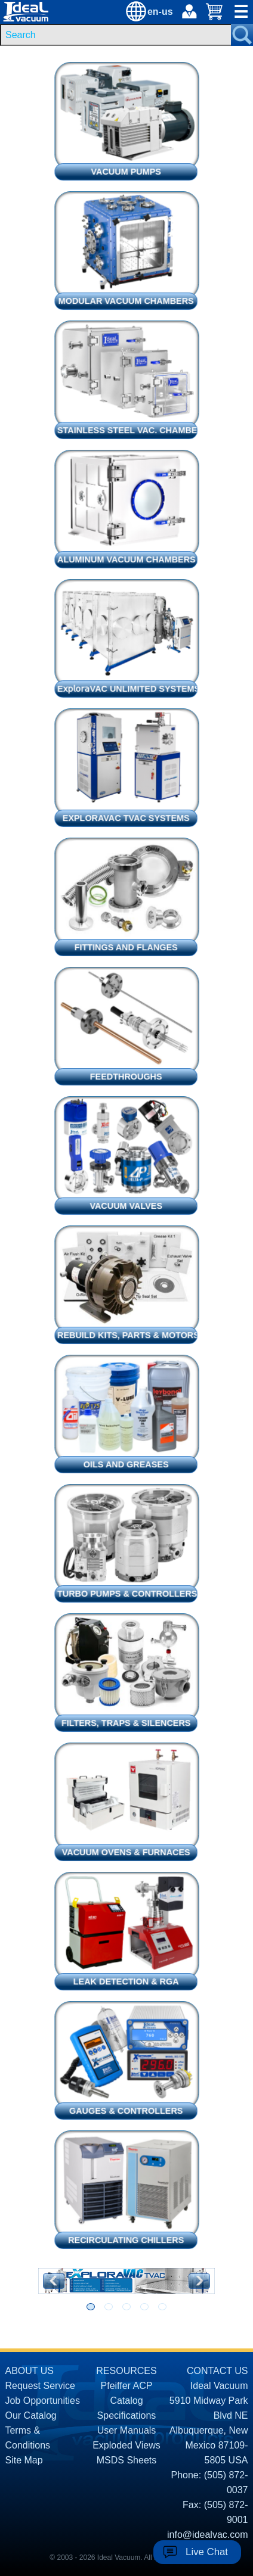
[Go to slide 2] (108, 2306)
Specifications (126, 2415)
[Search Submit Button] (242, 35)
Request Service (40, 2386)
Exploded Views (126, 2445)
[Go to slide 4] (144, 2306)
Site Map (23, 2460)
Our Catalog (30, 2415)
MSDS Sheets (126, 2460)
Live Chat (207, 2552)
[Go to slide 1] (91, 2306)
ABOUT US (29, 2371)
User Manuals (126, 2430)
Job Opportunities (42, 2400)
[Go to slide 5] (162, 2306)
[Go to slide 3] (126, 2306)
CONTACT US (217, 2371)
